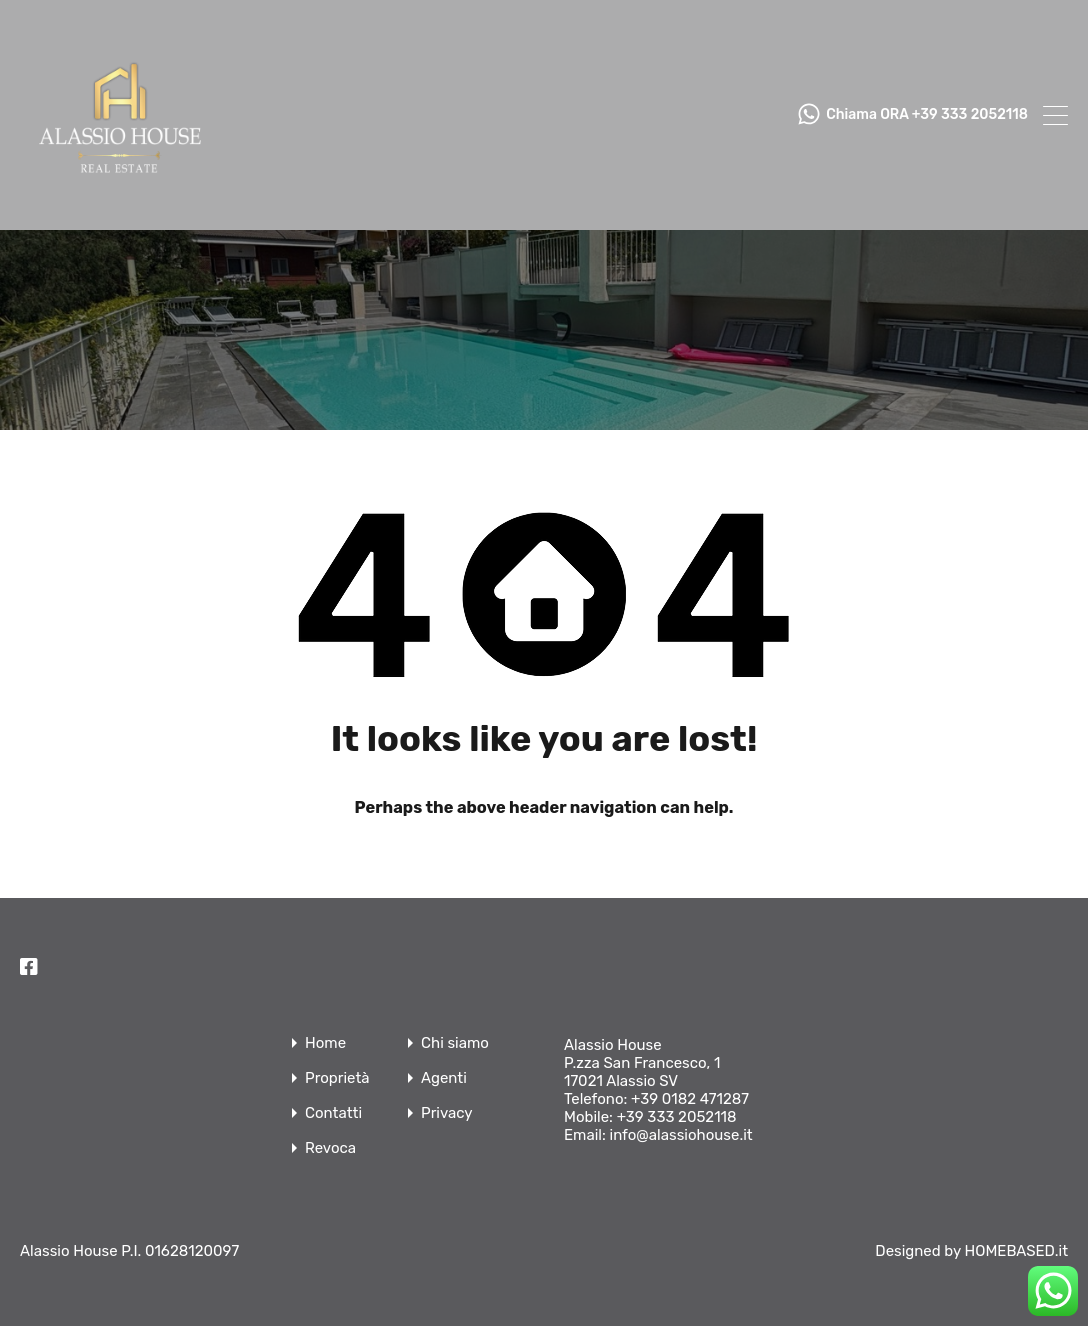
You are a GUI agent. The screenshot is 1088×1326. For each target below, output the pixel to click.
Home (325, 1043)
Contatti (333, 1113)
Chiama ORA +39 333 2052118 (927, 115)
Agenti (444, 1078)
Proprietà (337, 1078)
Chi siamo (455, 1043)
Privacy (447, 1113)
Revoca (330, 1148)
